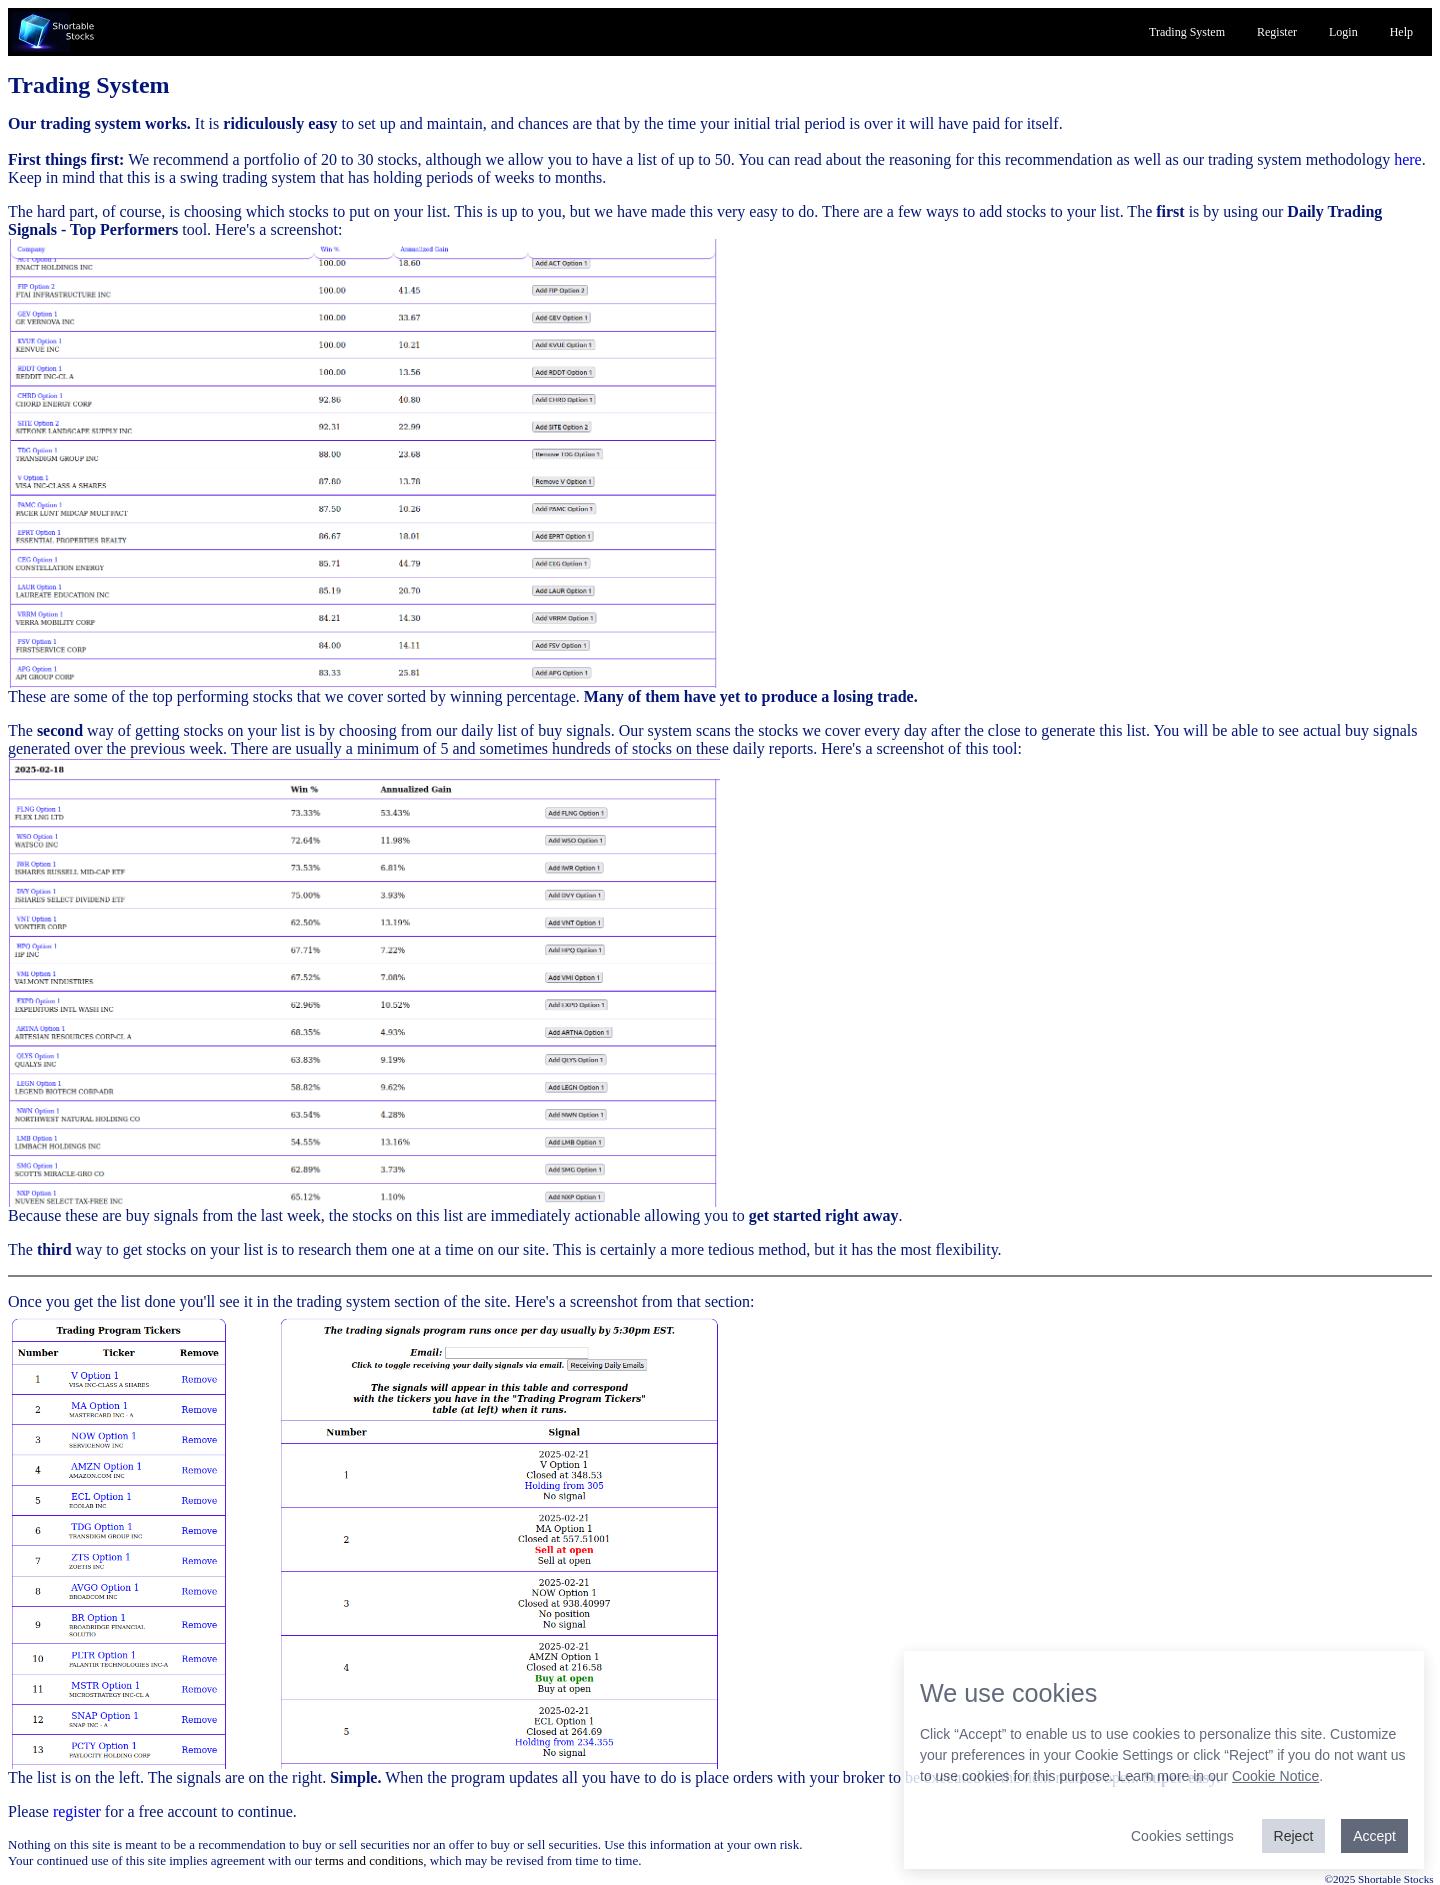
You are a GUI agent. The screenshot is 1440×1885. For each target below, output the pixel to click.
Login (1343, 32)
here (1408, 159)
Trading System (1187, 32)
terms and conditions (369, 1860)
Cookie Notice (1275, 1776)
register (77, 1811)
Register (1277, 32)
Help (1401, 32)
